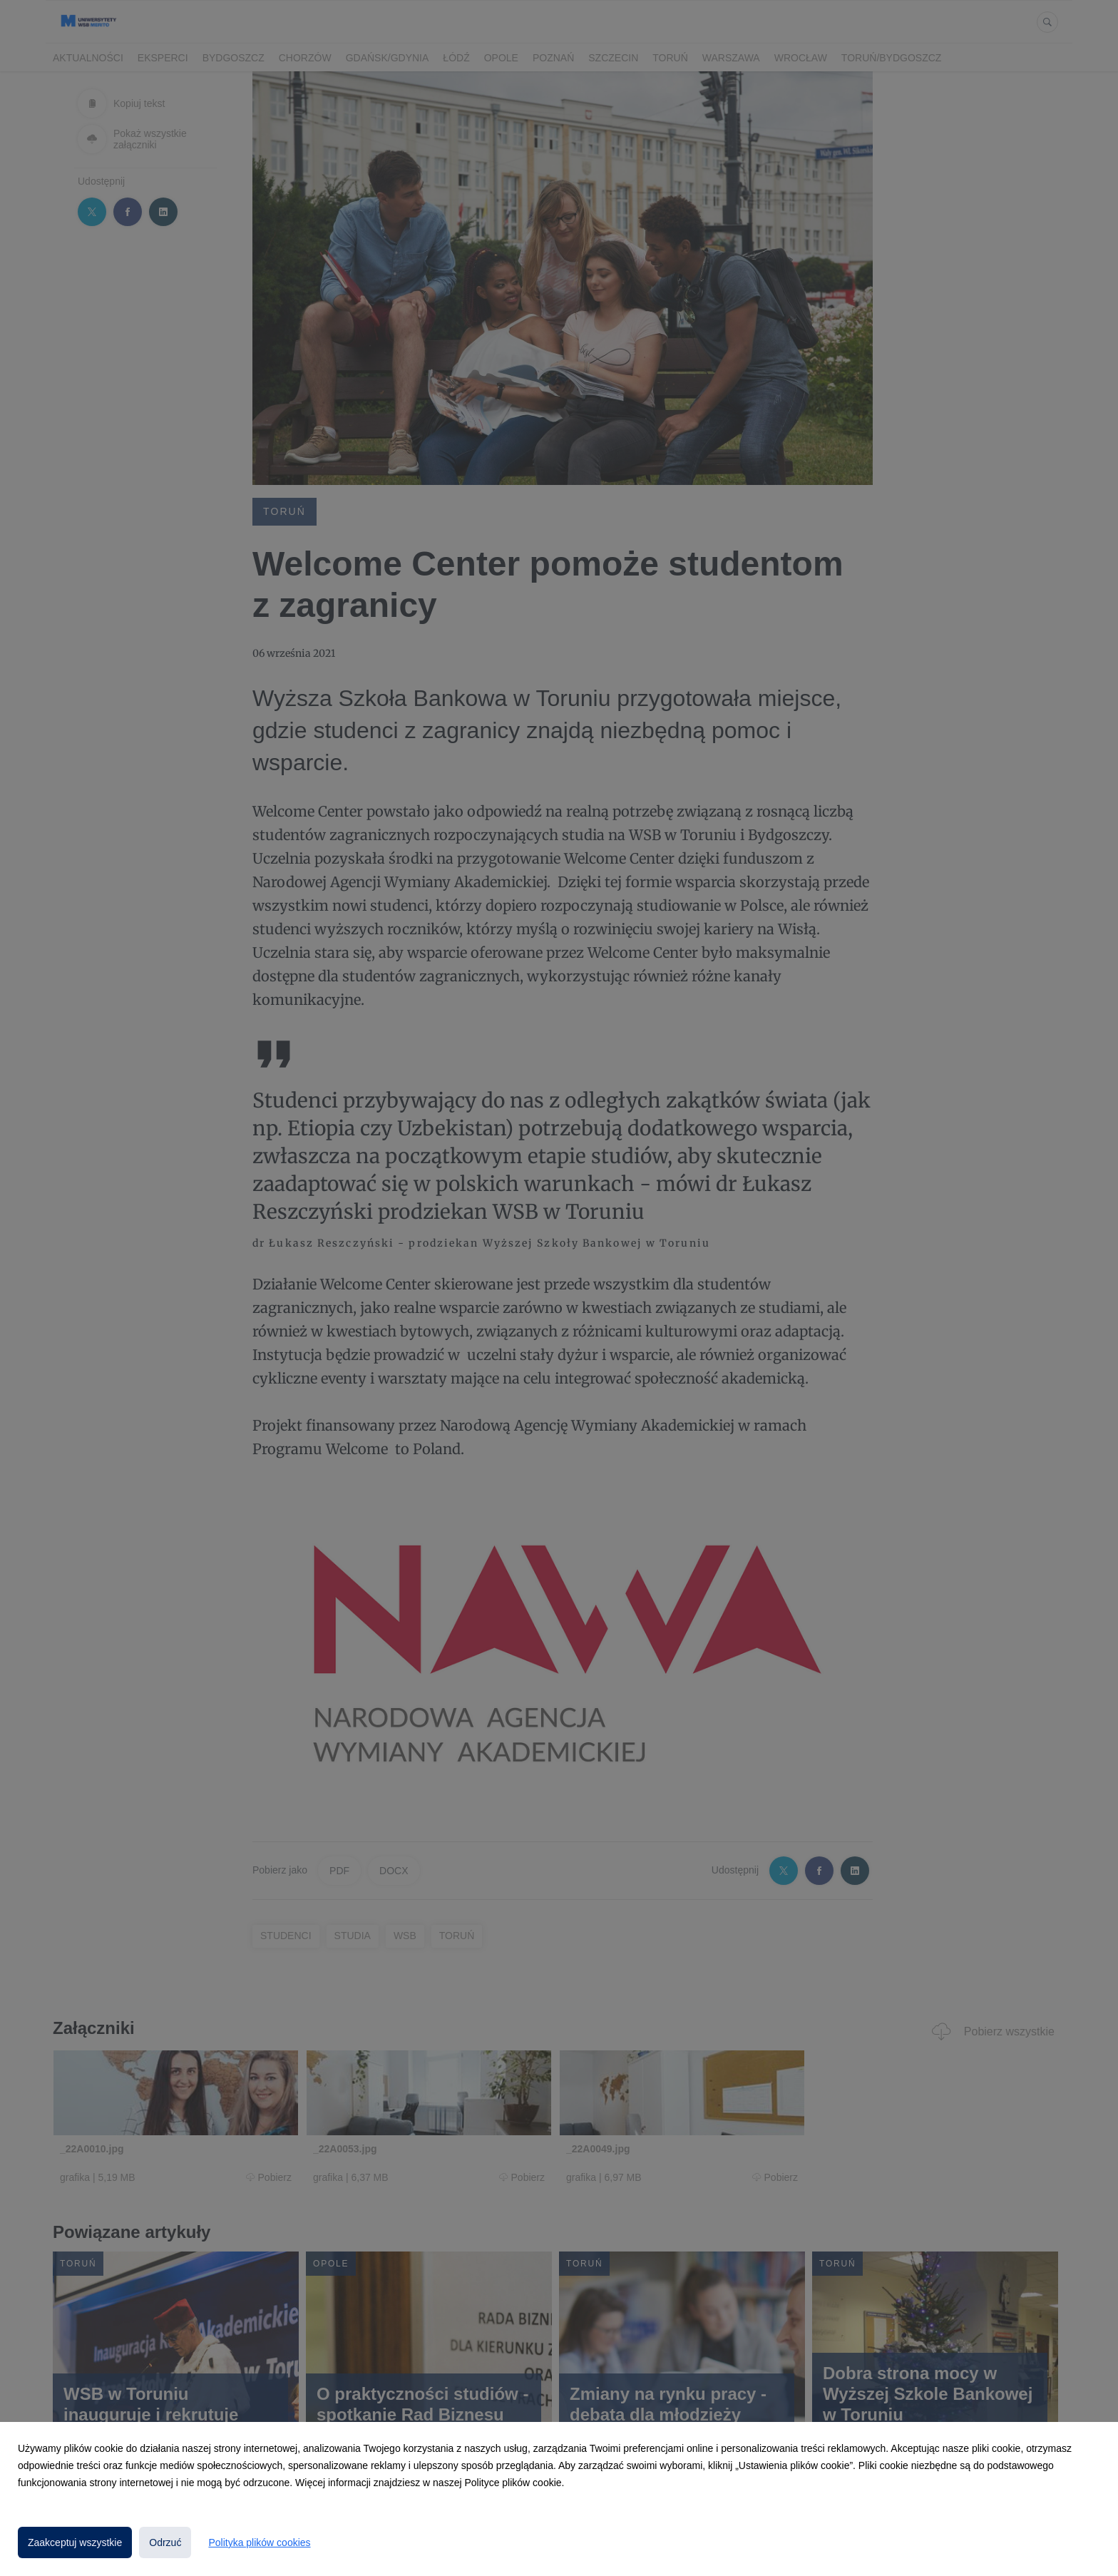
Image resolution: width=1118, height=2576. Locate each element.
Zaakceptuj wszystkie (75, 2542)
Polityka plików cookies (259, 2542)
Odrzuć (165, 2542)
